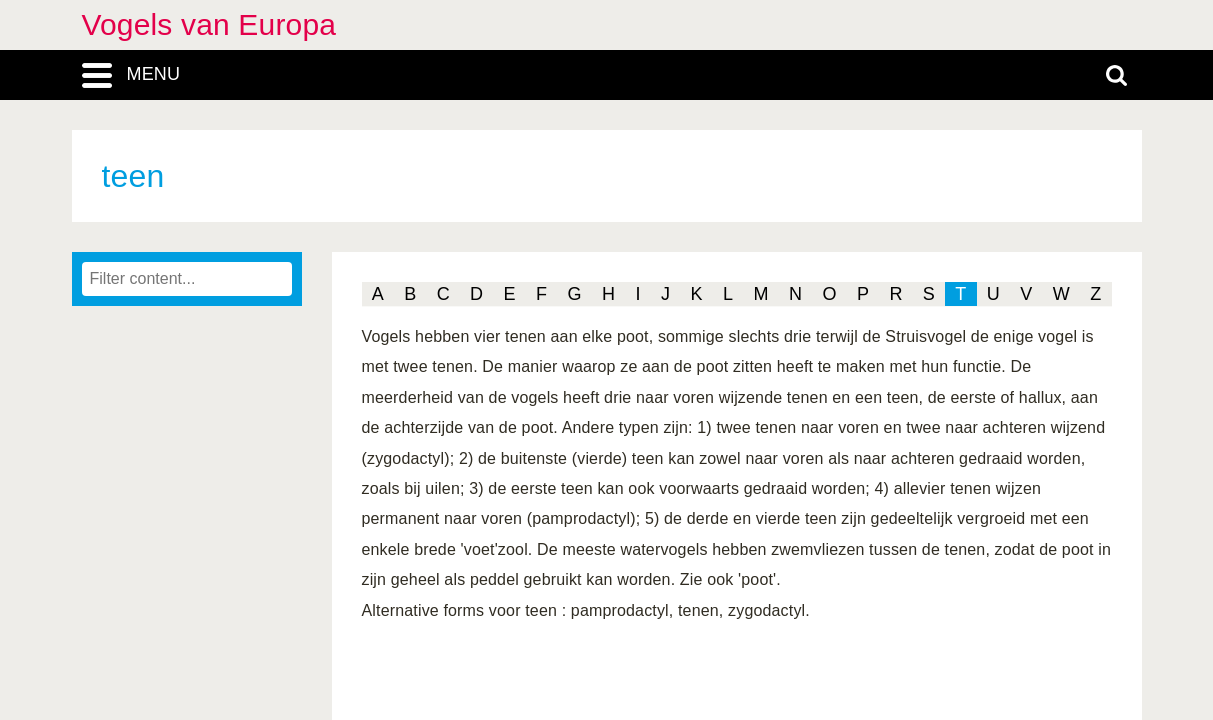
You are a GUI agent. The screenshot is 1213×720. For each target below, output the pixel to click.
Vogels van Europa (209, 24)
